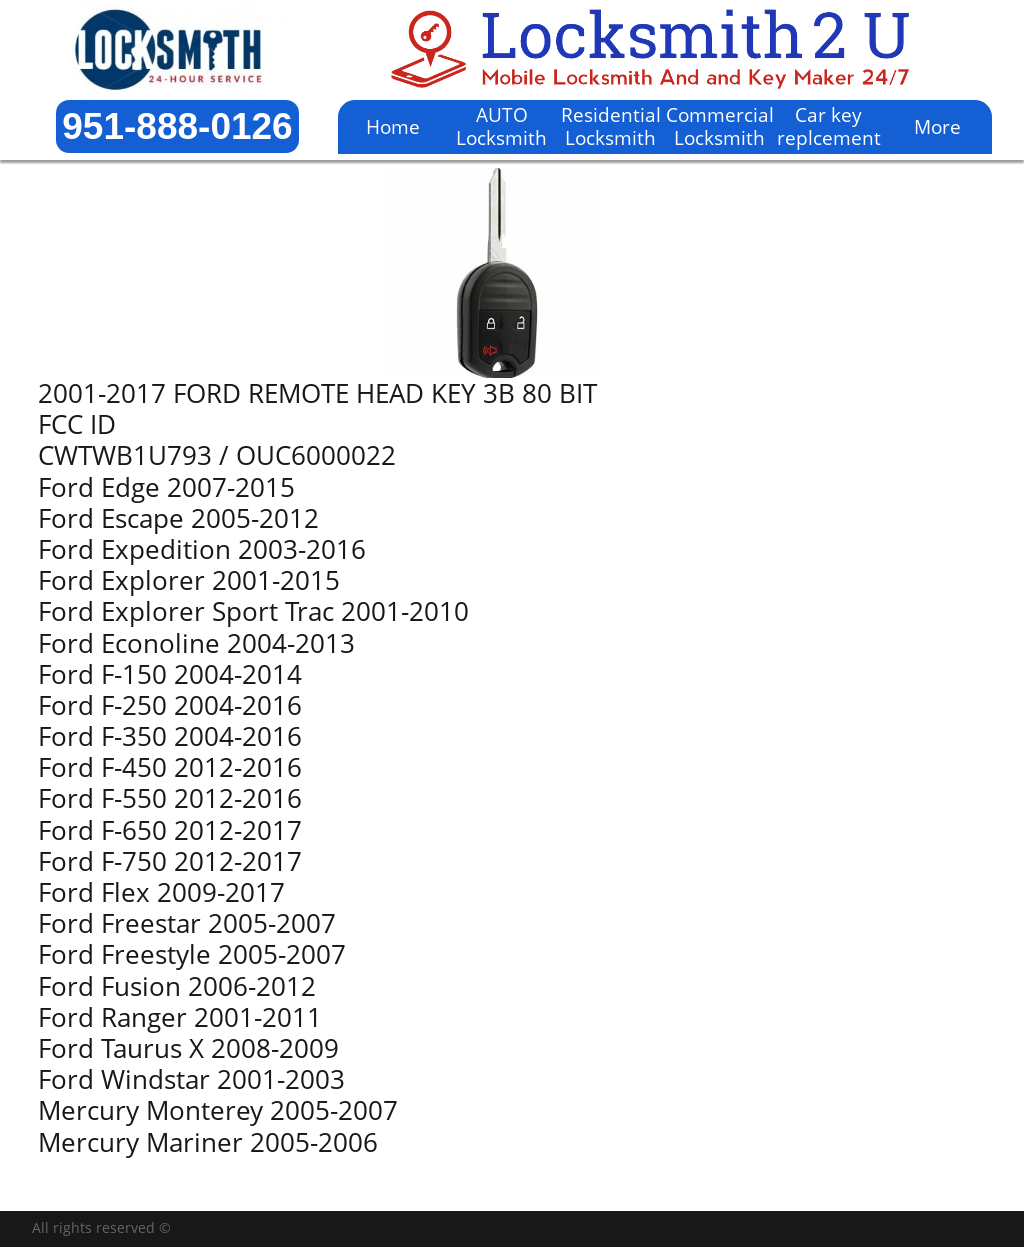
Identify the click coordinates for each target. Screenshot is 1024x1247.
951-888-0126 (177, 126)
